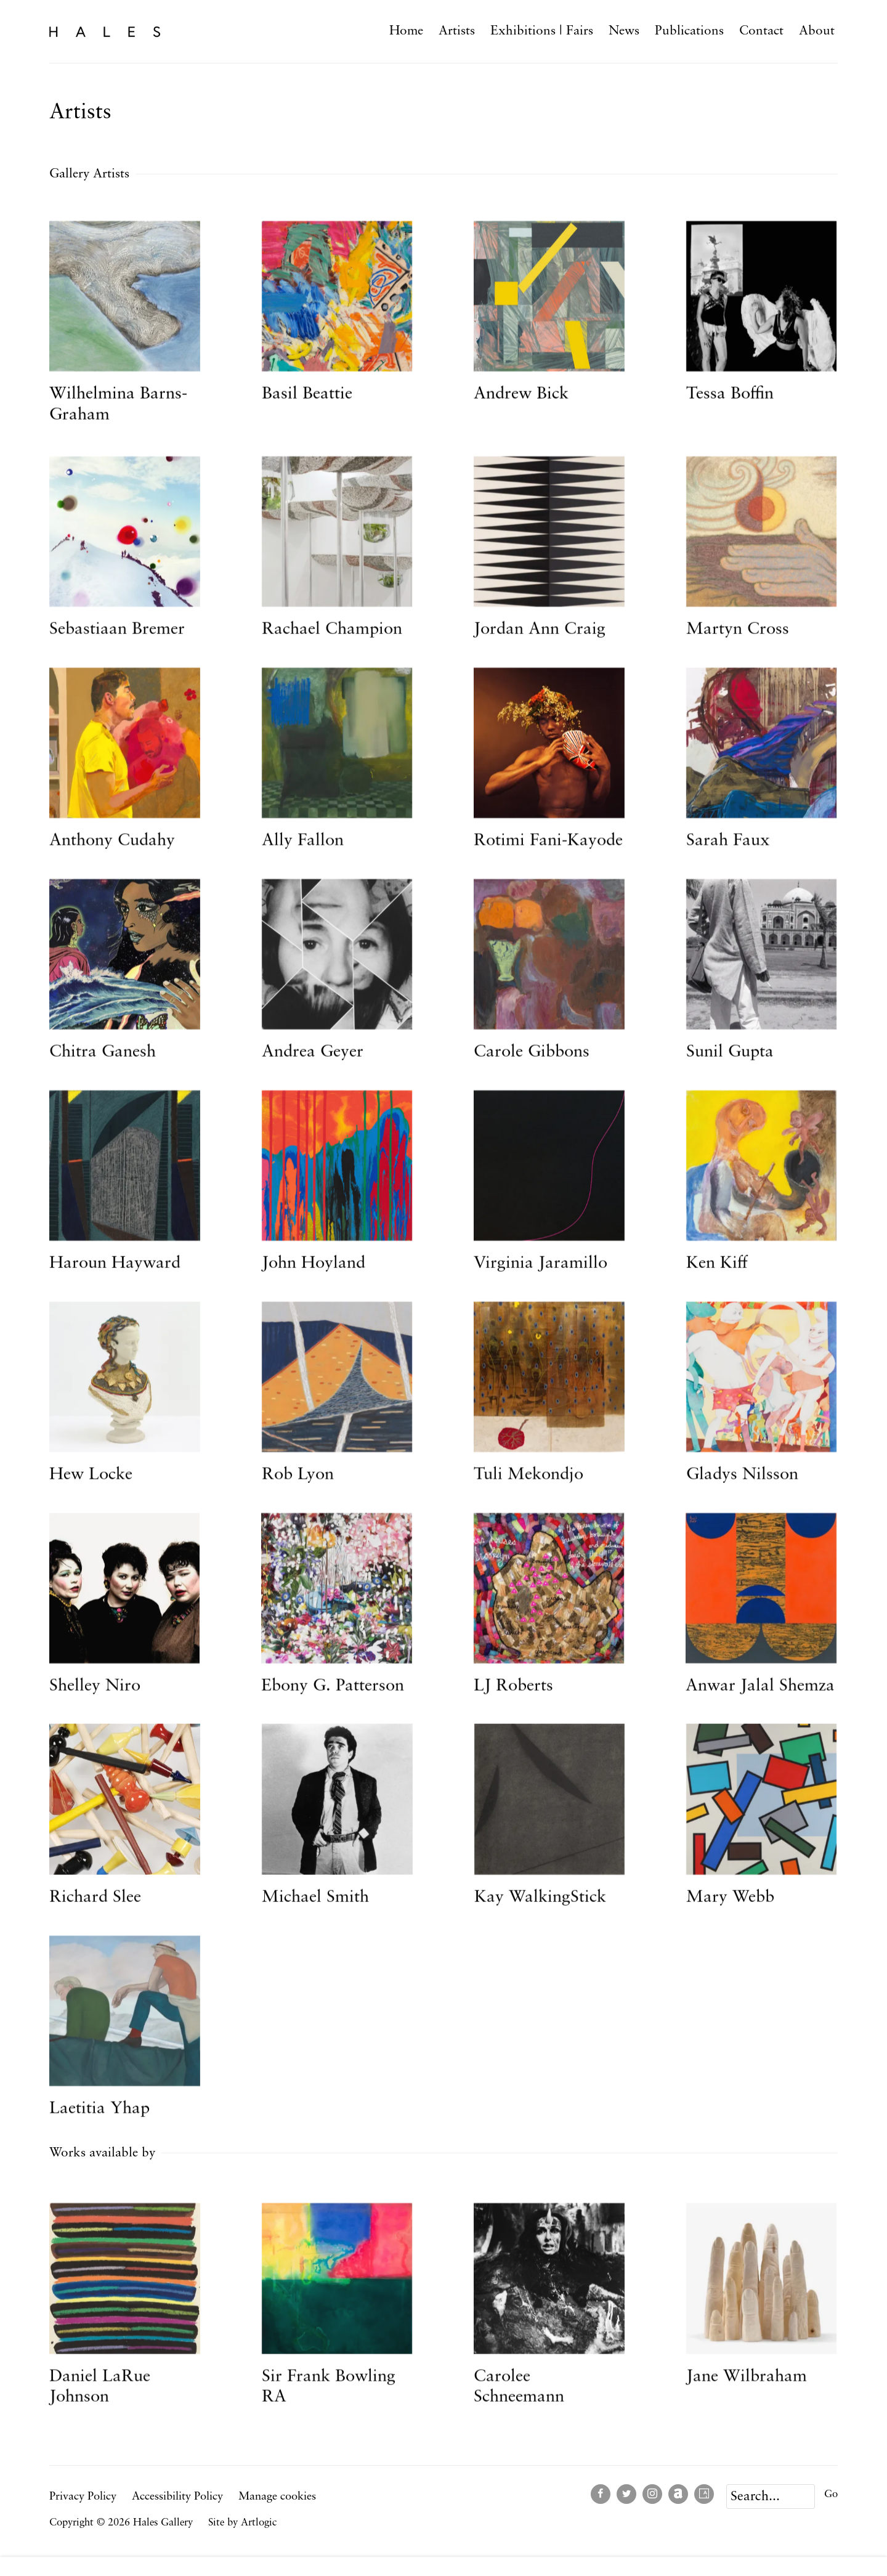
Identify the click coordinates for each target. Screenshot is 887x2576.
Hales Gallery (104, 31)
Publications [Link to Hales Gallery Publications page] (689, 31)
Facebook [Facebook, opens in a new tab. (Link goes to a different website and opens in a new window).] (600, 2494)
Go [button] (831, 2494)
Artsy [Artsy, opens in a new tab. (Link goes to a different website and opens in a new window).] (704, 2494)
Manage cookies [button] (277, 2496)
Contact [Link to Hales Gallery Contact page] (761, 31)
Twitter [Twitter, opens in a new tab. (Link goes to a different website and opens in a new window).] (626, 2494)
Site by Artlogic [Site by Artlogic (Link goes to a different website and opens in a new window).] (242, 2522)
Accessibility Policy (177, 2496)
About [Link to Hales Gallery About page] (817, 31)
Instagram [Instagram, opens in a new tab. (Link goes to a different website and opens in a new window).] (652, 2494)
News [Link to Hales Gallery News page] (624, 31)
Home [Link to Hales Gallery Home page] (406, 31)
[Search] (770, 2496)
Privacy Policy (82, 2496)
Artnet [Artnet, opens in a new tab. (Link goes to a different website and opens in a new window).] (678, 2494)
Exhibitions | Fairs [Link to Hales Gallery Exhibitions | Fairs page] (541, 31)
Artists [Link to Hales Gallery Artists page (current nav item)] (457, 31)
